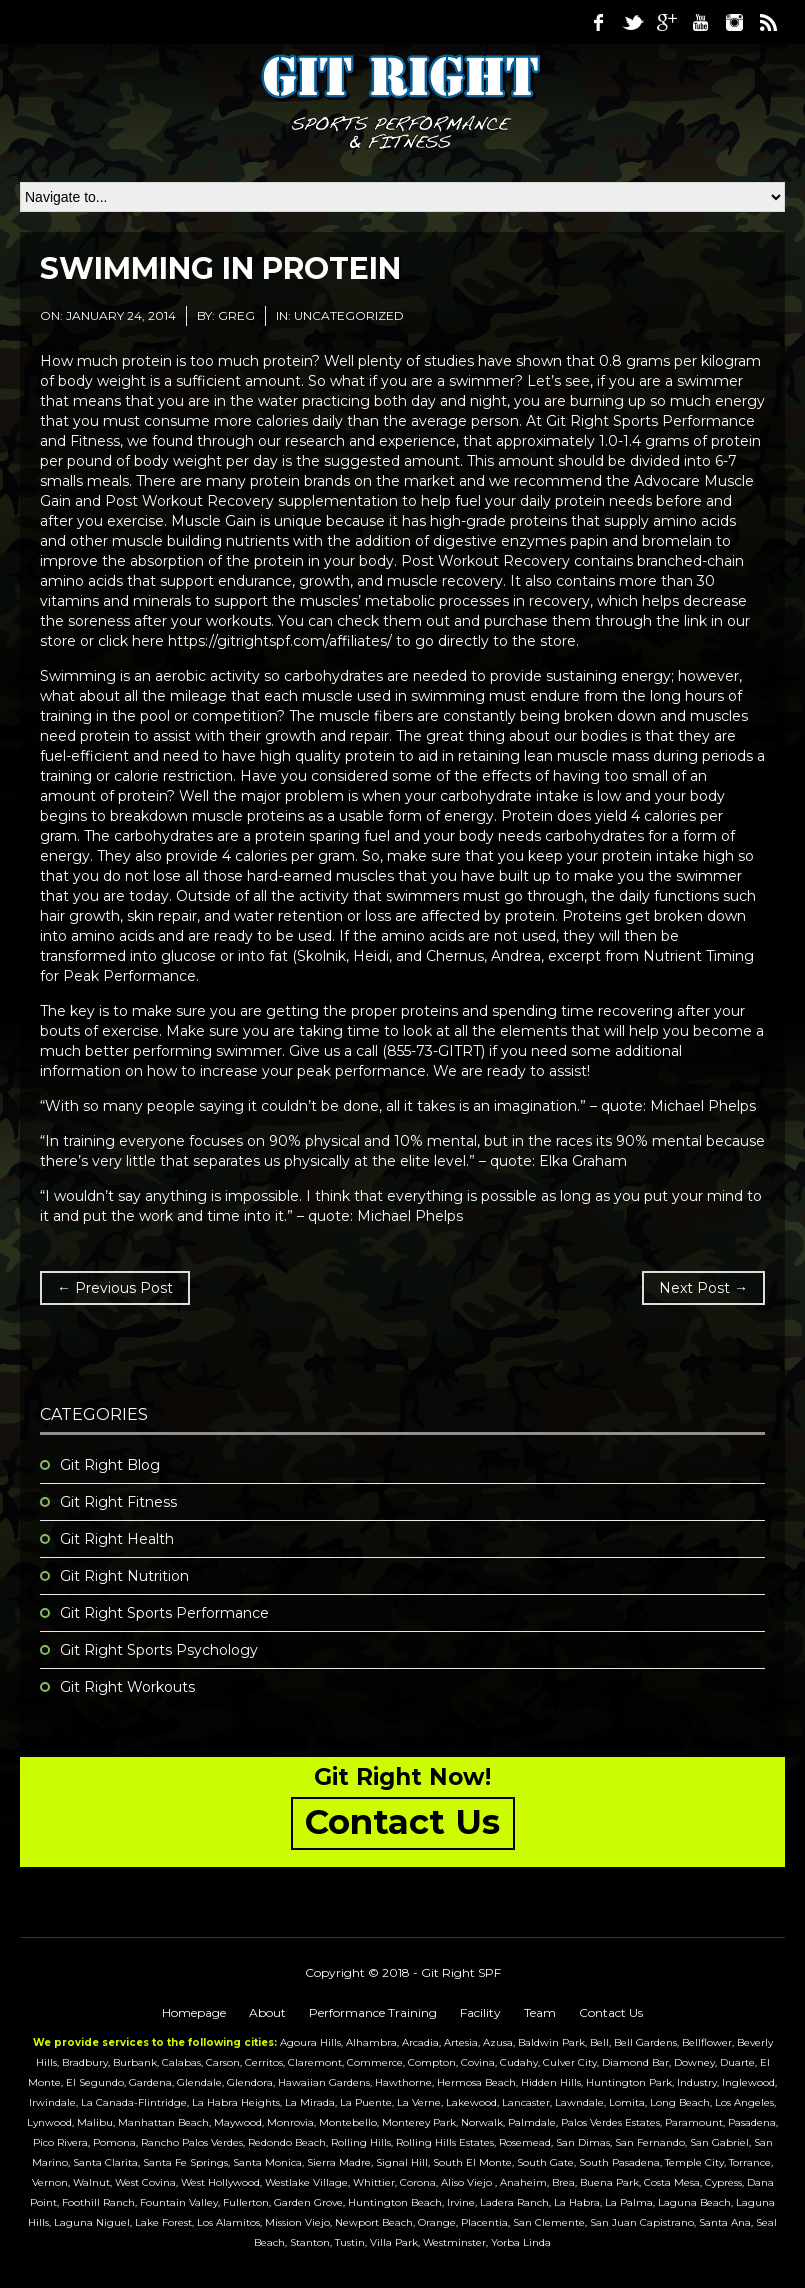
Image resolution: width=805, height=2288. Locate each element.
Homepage (194, 2012)
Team (540, 2012)
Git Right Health (117, 1539)
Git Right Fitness (118, 1502)
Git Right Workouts (127, 1687)
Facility (480, 2012)
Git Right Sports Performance (164, 1613)
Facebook (598, 22)
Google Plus (666, 22)
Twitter (632, 22)
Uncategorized (349, 315)
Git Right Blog (110, 1465)
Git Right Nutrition (124, 1576)
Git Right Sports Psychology (159, 1650)
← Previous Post (115, 1288)
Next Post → (703, 1288)
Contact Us (611, 2012)
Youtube (700, 22)
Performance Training (373, 2012)
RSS (768, 22)
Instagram (734, 22)
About (267, 2012)
